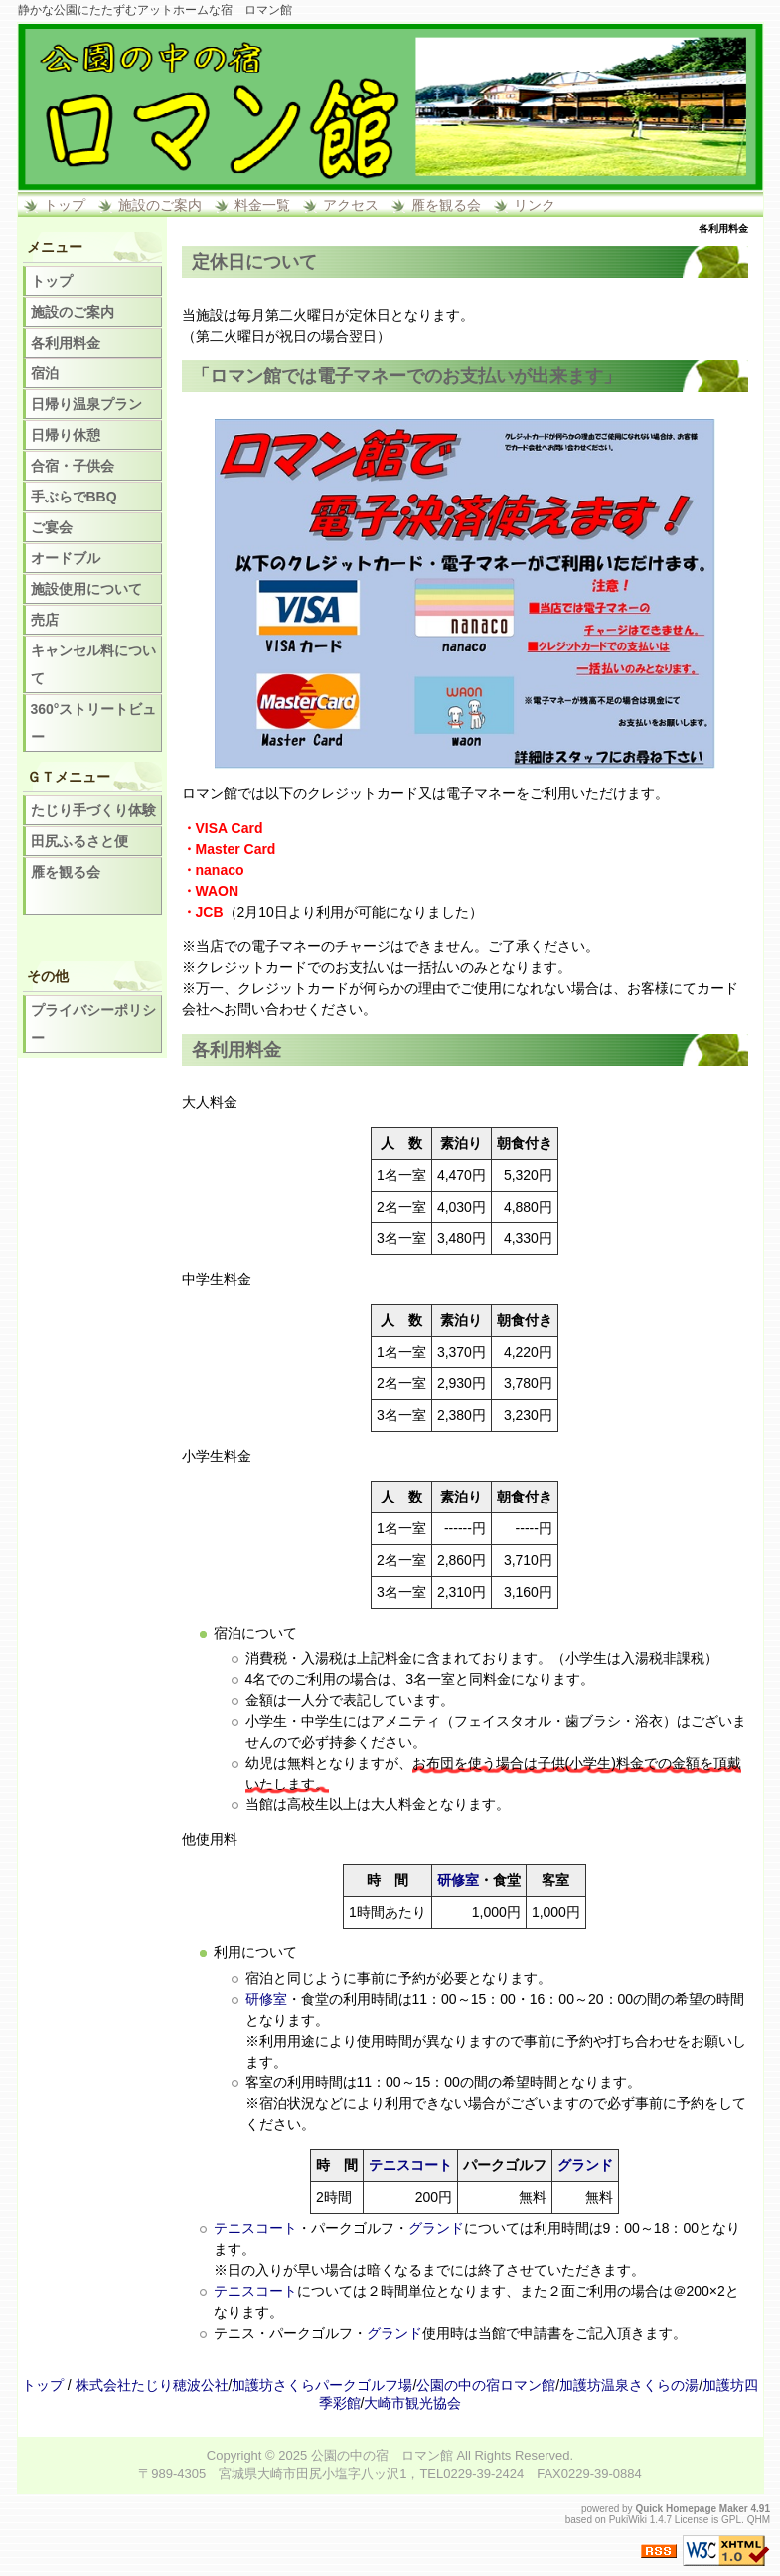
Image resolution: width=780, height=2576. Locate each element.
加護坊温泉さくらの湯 (629, 2385)
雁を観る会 (446, 205)
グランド (585, 2165)
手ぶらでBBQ (74, 496)
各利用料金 (65, 343)
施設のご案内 (160, 205)
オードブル (65, 558)
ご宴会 (52, 527)
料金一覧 (262, 205)
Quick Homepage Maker (691, 2509)
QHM (758, 2519)
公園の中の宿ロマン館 (485, 2385)
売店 (45, 620)
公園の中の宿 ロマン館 (382, 2455)
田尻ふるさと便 (79, 841)
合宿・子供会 (72, 466)
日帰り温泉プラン (86, 404)
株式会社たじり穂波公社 (152, 2385)
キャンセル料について (93, 664)
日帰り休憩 (65, 435)
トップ (64, 205)
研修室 (458, 1880)
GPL (731, 2519)
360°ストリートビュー (94, 723)
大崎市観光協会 (412, 2403)
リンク (534, 205)
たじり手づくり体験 (93, 810)
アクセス (351, 205)
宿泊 (45, 373)
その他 (48, 976)
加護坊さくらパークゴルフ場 (322, 2385)
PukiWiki (628, 2519)
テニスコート (410, 2165)
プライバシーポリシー (93, 1024)
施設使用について (86, 589)
